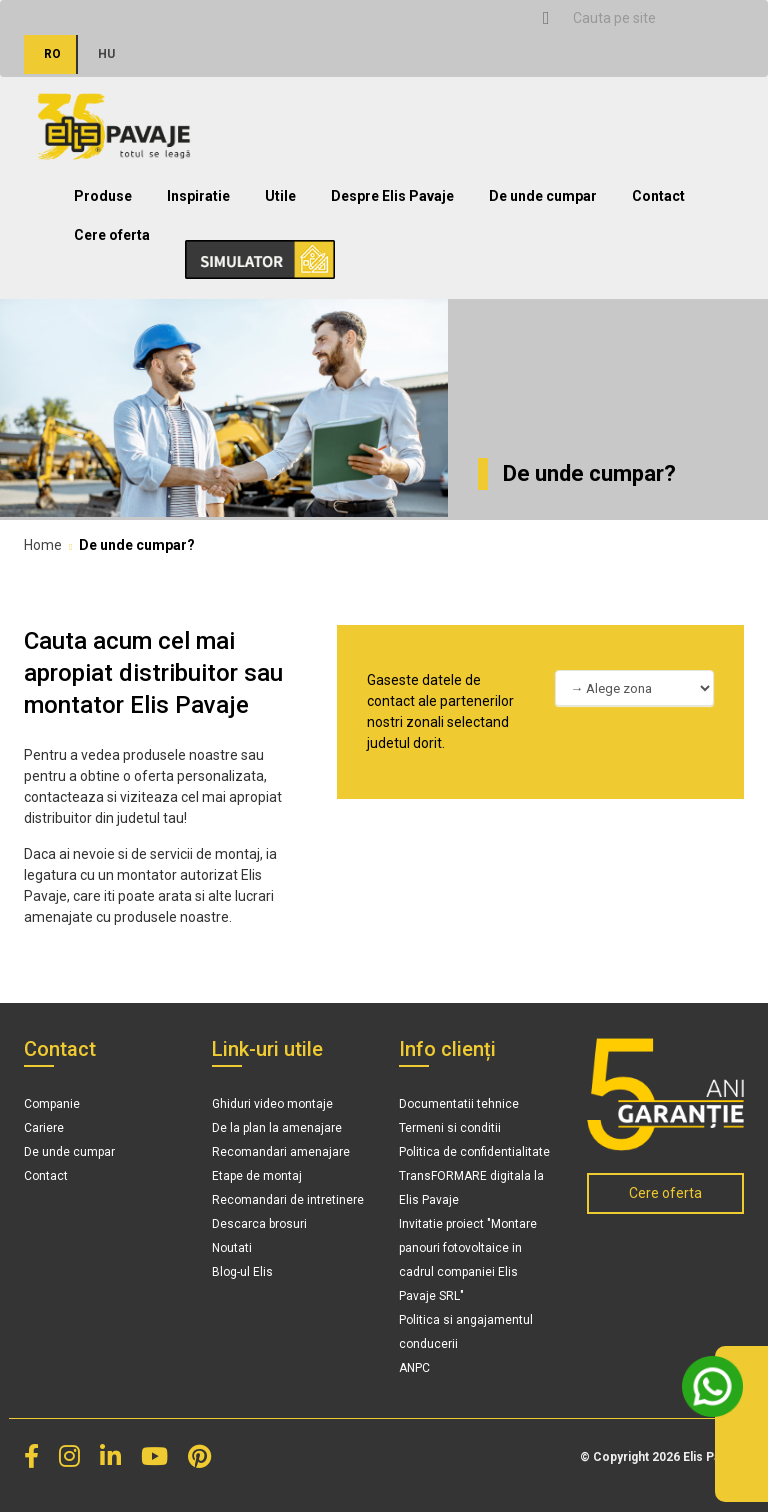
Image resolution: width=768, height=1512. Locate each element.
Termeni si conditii (450, 1128)
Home (43, 545)
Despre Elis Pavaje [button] (392, 196)
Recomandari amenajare (281, 1152)
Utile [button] (280, 196)
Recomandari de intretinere (288, 1200)
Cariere (44, 1128)
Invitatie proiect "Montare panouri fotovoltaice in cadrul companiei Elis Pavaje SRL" (468, 1260)
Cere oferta (112, 235)
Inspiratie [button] (198, 196)
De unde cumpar (543, 196)
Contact (658, 196)
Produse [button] (103, 196)
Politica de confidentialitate (474, 1152)
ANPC (414, 1368)
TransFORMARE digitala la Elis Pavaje (471, 1188)
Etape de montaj (257, 1176)
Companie (52, 1104)
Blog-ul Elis (242, 1272)
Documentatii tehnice (459, 1104)
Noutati (232, 1248)
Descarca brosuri (259, 1224)
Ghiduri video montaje (272, 1104)
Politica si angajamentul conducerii (466, 1332)
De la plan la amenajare (277, 1128)
